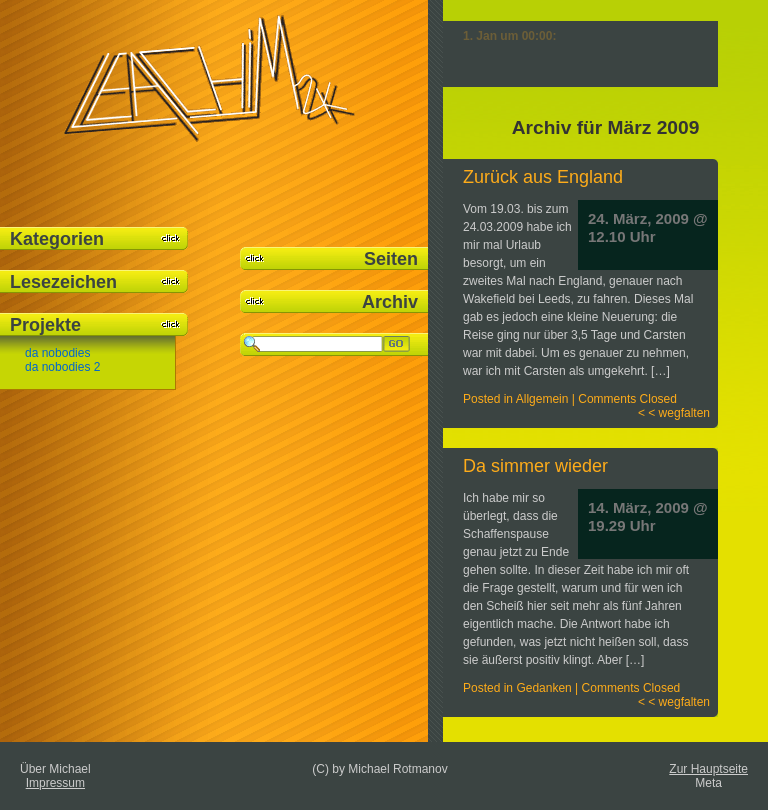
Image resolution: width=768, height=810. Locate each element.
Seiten (391, 259)
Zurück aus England (543, 177)
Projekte (45, 325)
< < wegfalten (674, 413)
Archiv (390, 302)
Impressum (55, 783)
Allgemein (542, 399)
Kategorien (57, 239)
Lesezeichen (63, 282)
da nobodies (57, 353)
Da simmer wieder (535, 466)
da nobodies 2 (62, 367)
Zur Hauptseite (708, 769)
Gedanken (543, 688)
